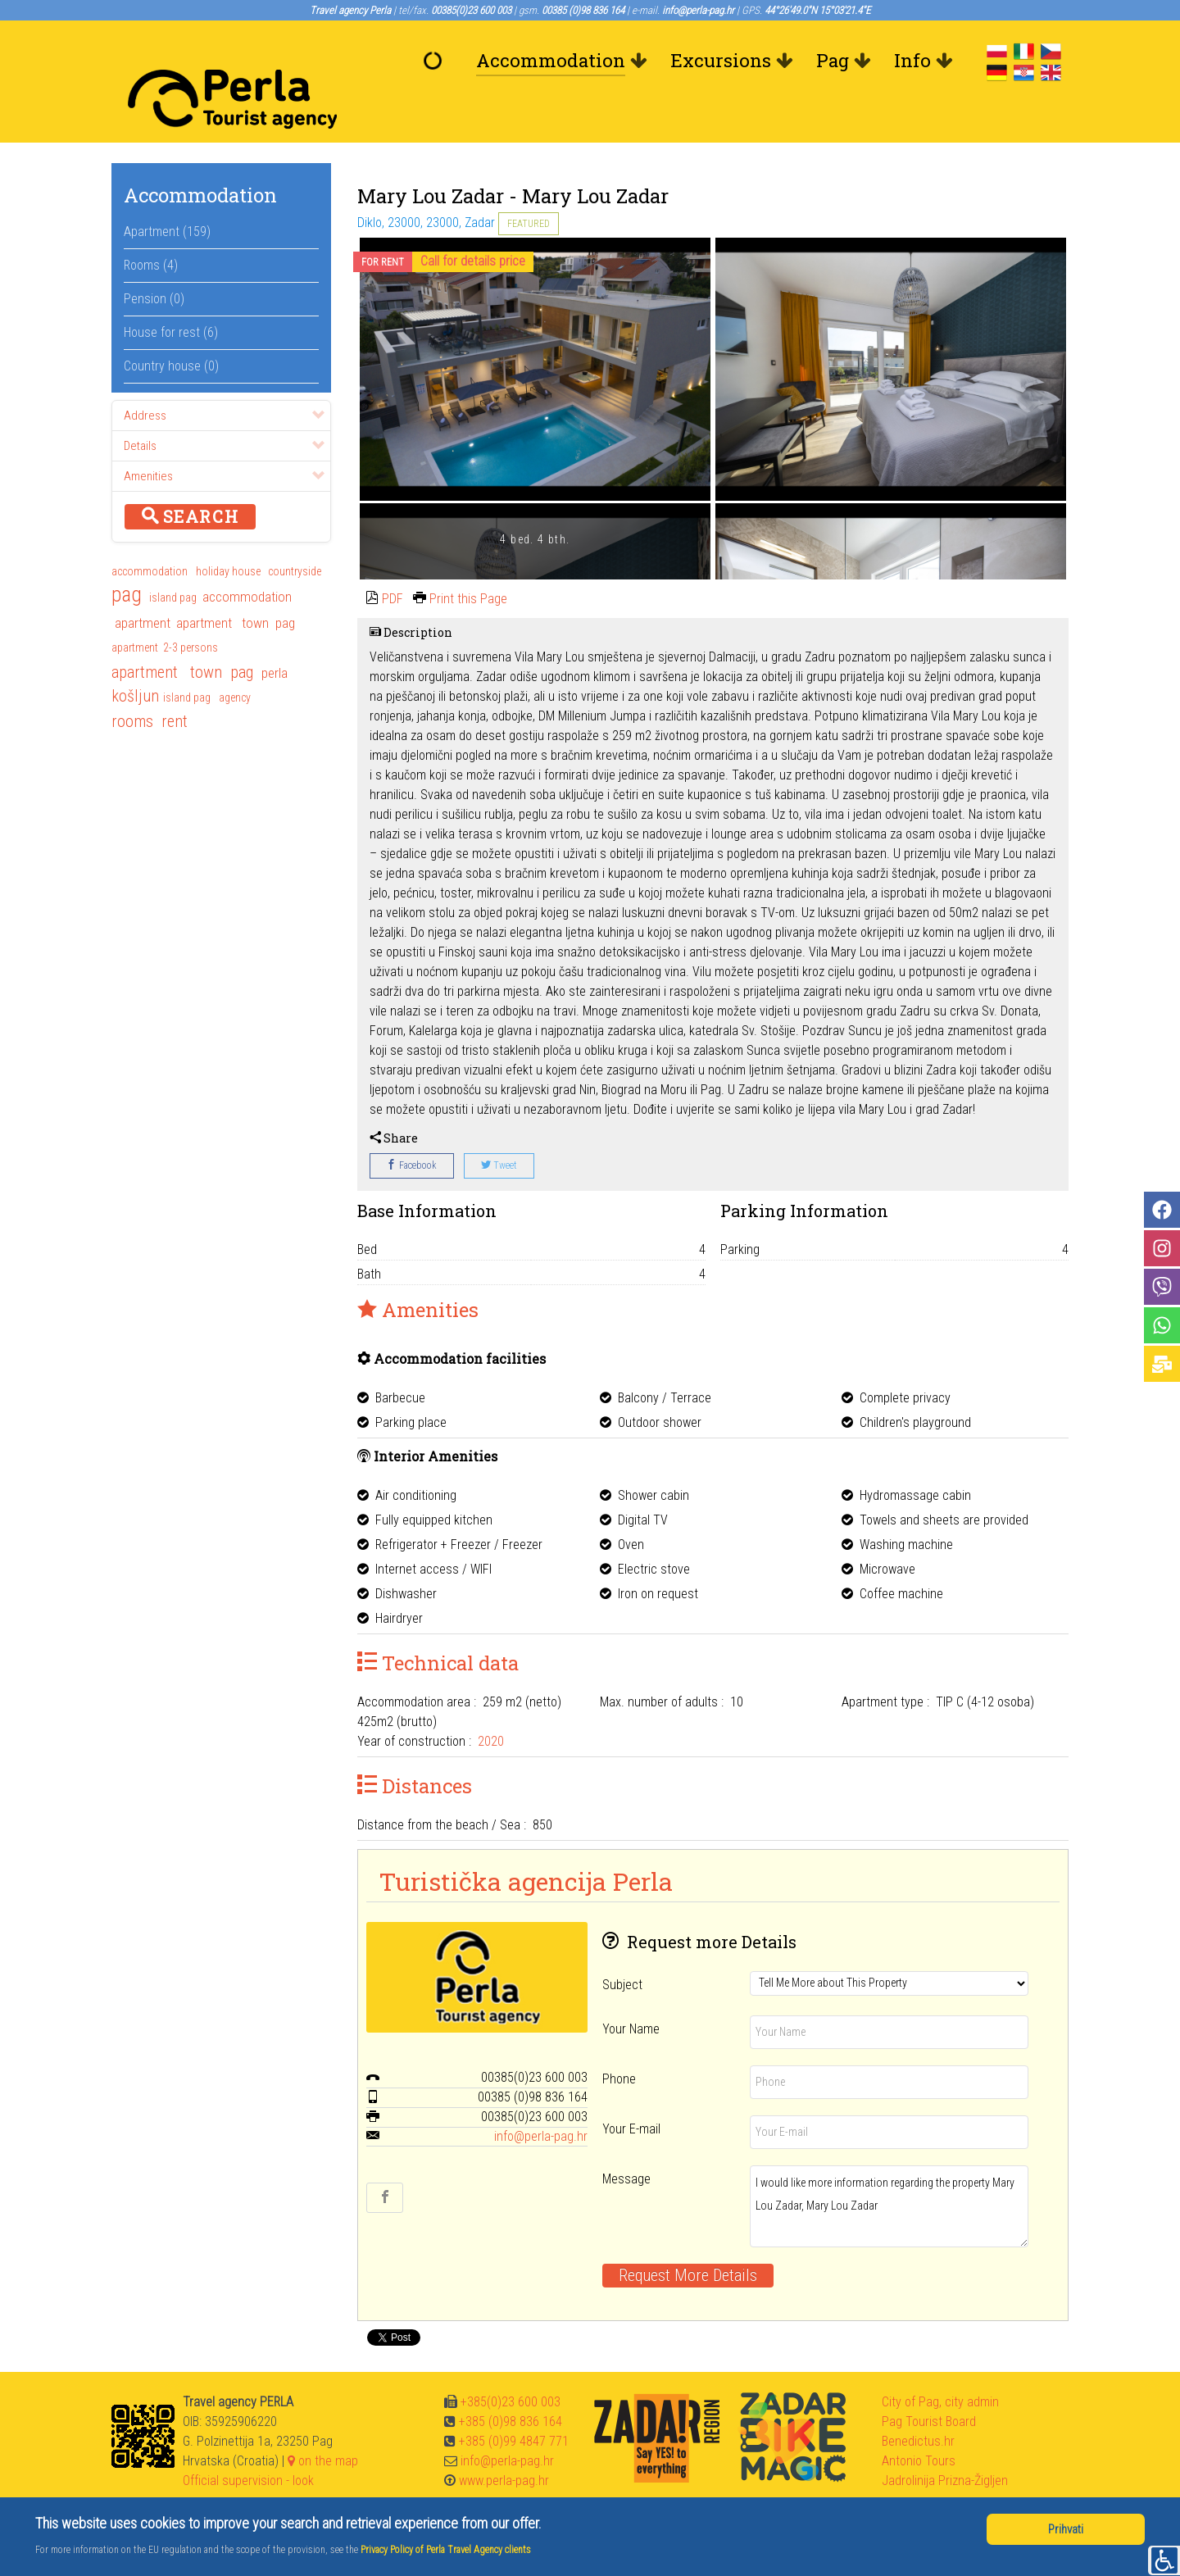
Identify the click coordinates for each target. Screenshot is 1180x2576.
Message (626, 2142)
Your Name (631, 1992)
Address (224, 378)
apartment (140, 586)
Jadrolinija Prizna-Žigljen (945, 2443)
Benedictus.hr (918, 2404)
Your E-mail (631, 2092)
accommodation (150, 534)
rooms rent (149, 684)
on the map (323, 2424)
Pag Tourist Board (929, 2384)
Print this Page (468, 562)
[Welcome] (437, 61)
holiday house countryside (258, 534)
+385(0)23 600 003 (510, 2365)
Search (190, 479)
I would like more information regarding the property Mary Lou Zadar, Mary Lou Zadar (889, 2169)
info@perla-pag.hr (541, 2099)
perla (274, 636)
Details (224, 409)
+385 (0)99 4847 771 (514, 2404)
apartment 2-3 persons (164, 610)
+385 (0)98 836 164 (510, 2384)
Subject (622, 1948)
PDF (392, 562)
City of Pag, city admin (940, 2365)
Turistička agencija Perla (526, 1844)
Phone (619, 2042)
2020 (491, 1704)
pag (126, 559)
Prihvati (1065, 2529)
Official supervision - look (248, 2443)
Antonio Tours (918, 2424)
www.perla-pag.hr (504, 2443)
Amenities (224, 439)
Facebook (412, 1128)
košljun (135, 659)
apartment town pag (235, 586)
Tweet (499, 1128)
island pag (173, 560)
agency (236, 660)
